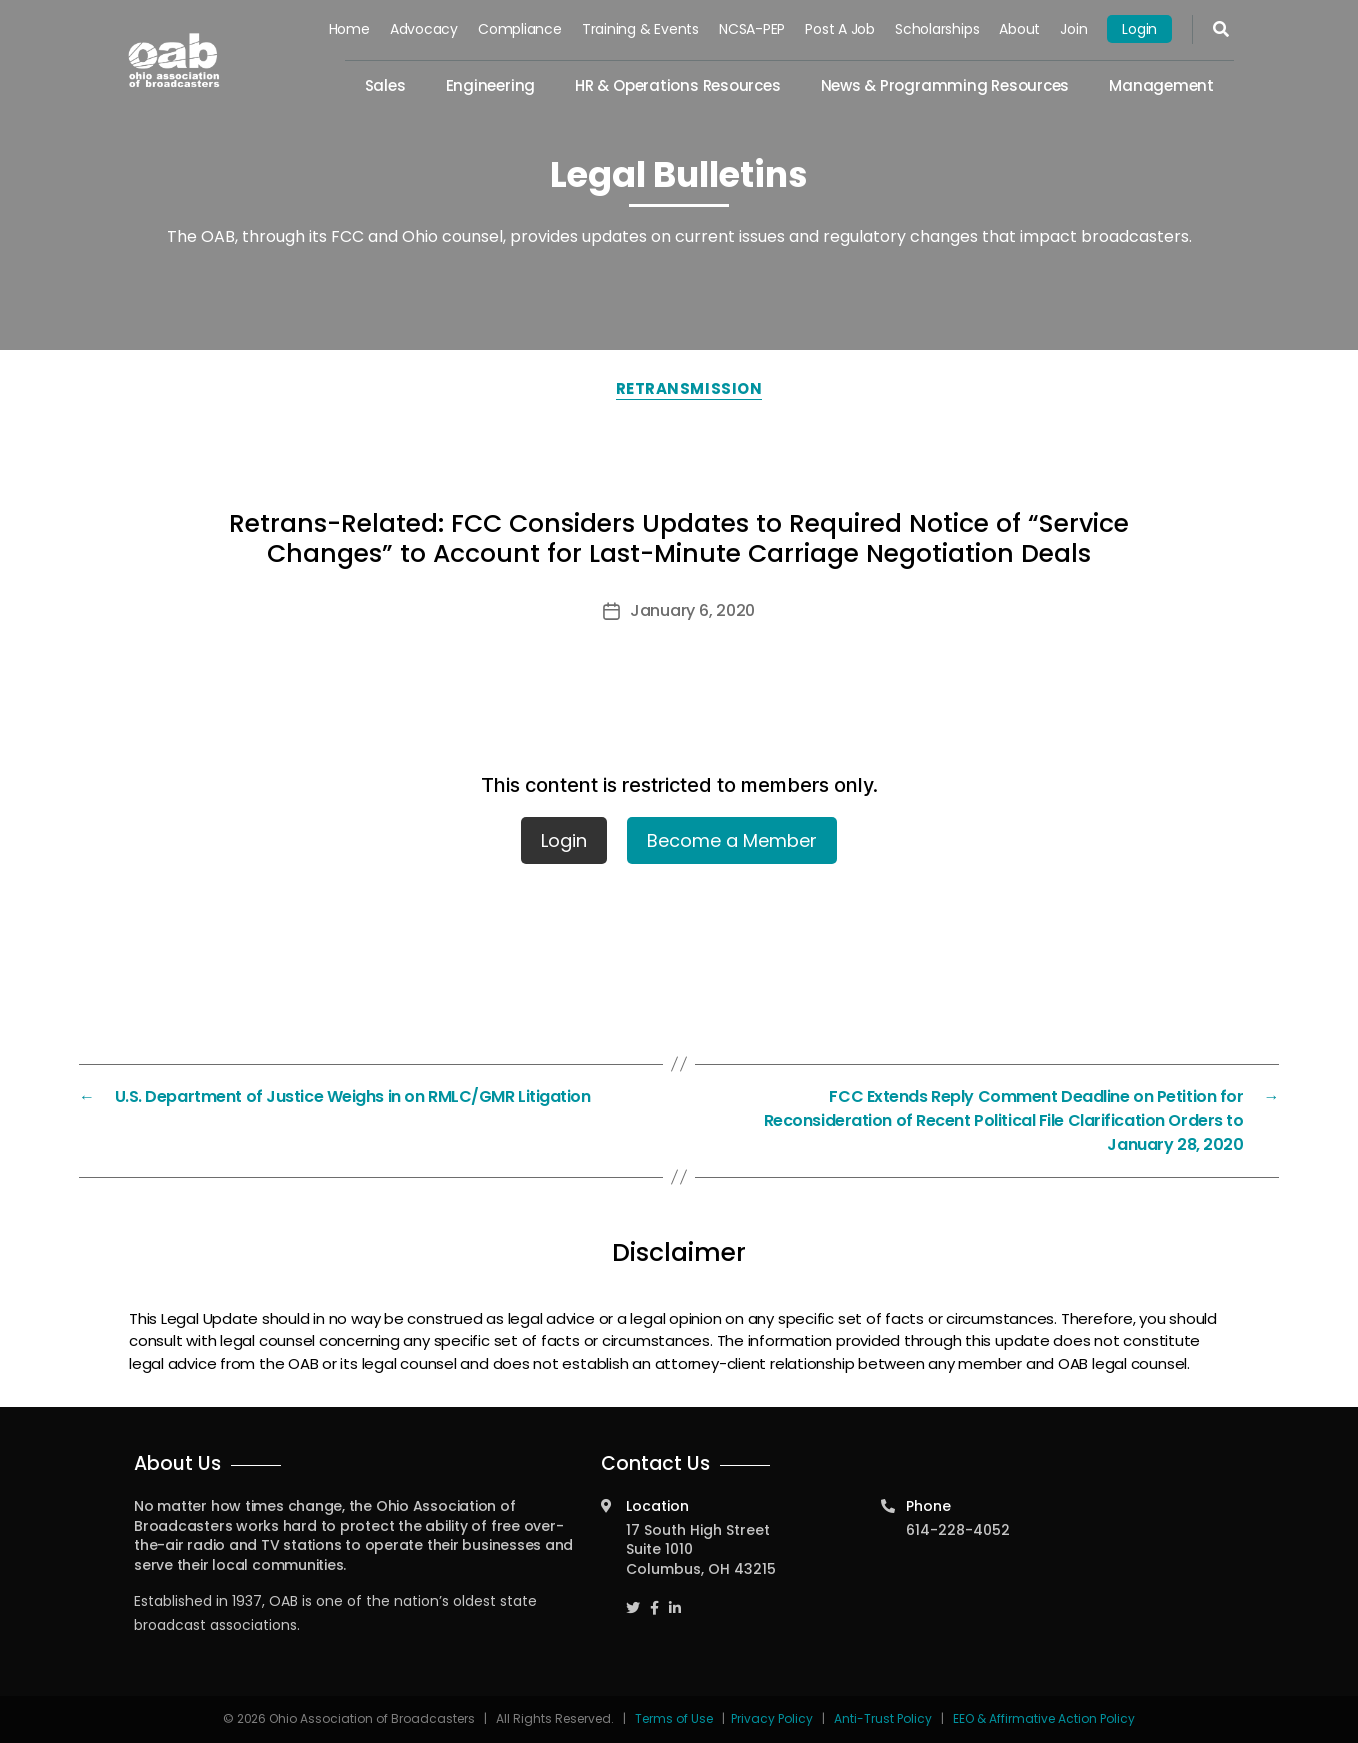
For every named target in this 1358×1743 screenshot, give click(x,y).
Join (1073, 29)
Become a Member (732, 840)
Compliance (520, 29)
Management (1161, 85)
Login (1139, 29)
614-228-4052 (958, 1530)
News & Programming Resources (945, 85)
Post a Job (840, 29)
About (1019, 29)
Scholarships (937, 29)
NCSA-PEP (752, 29)
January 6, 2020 (692, 610)
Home (349, 29)
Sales (385, 85)
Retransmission (689, 388)
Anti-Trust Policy (883, 1718)
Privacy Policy (772, 1718)
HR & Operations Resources (677, 85)
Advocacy (424, 29)
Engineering (491, 85)
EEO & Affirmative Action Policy (1044, 1718)
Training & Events (640, 29)
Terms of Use (675, 1718)
